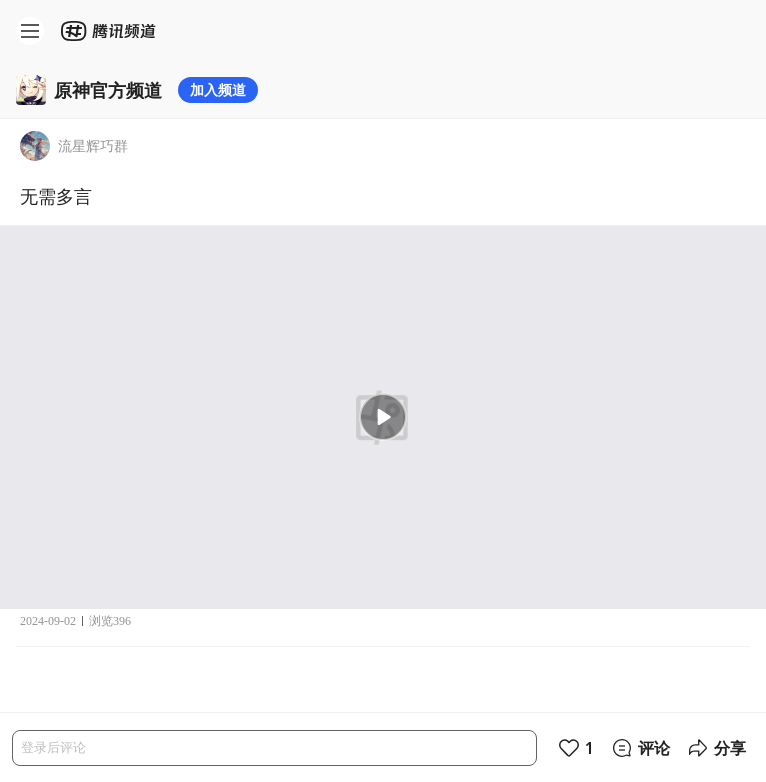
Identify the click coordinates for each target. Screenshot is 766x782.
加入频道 (218, 89)
